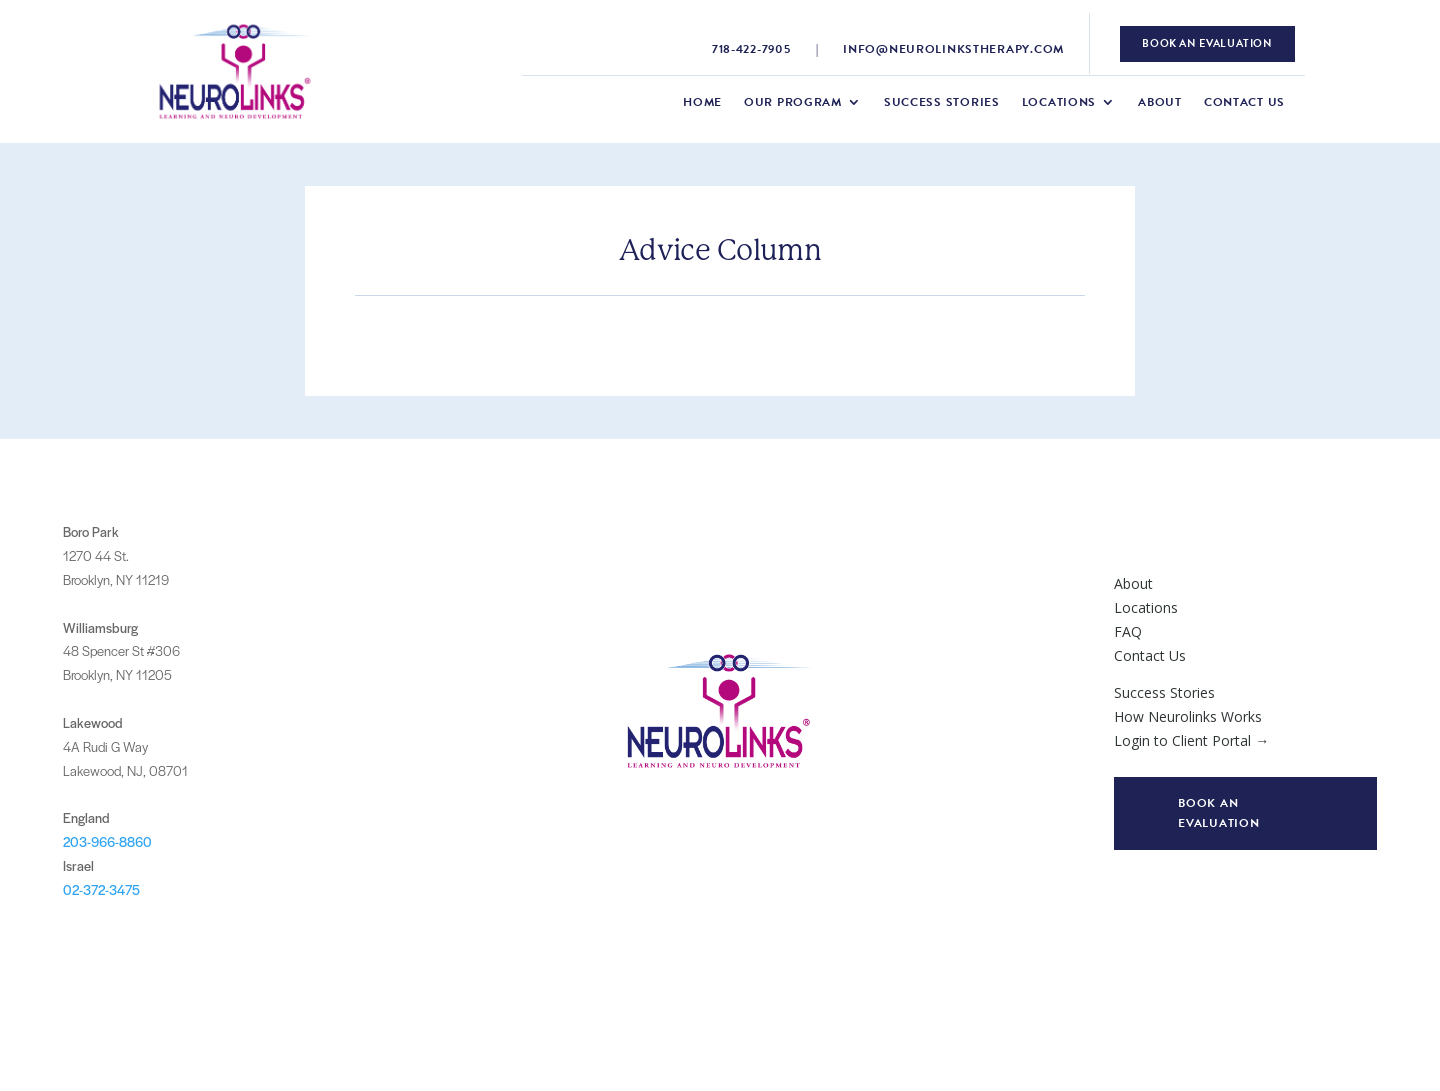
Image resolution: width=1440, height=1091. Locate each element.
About (1160, 103)
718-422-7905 (751, 49)
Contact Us (1244, 103)
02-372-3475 (101, 889)
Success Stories (942, 103)
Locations (1059, 103)
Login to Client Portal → (1191, 740)
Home (702, 103)
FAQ (1128, 631)
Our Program (793, 103)
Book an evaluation (1218, 813)
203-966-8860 (107, 841)
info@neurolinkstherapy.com (953, 49)
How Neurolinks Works (1188, 716)
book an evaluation (1207, 43)
